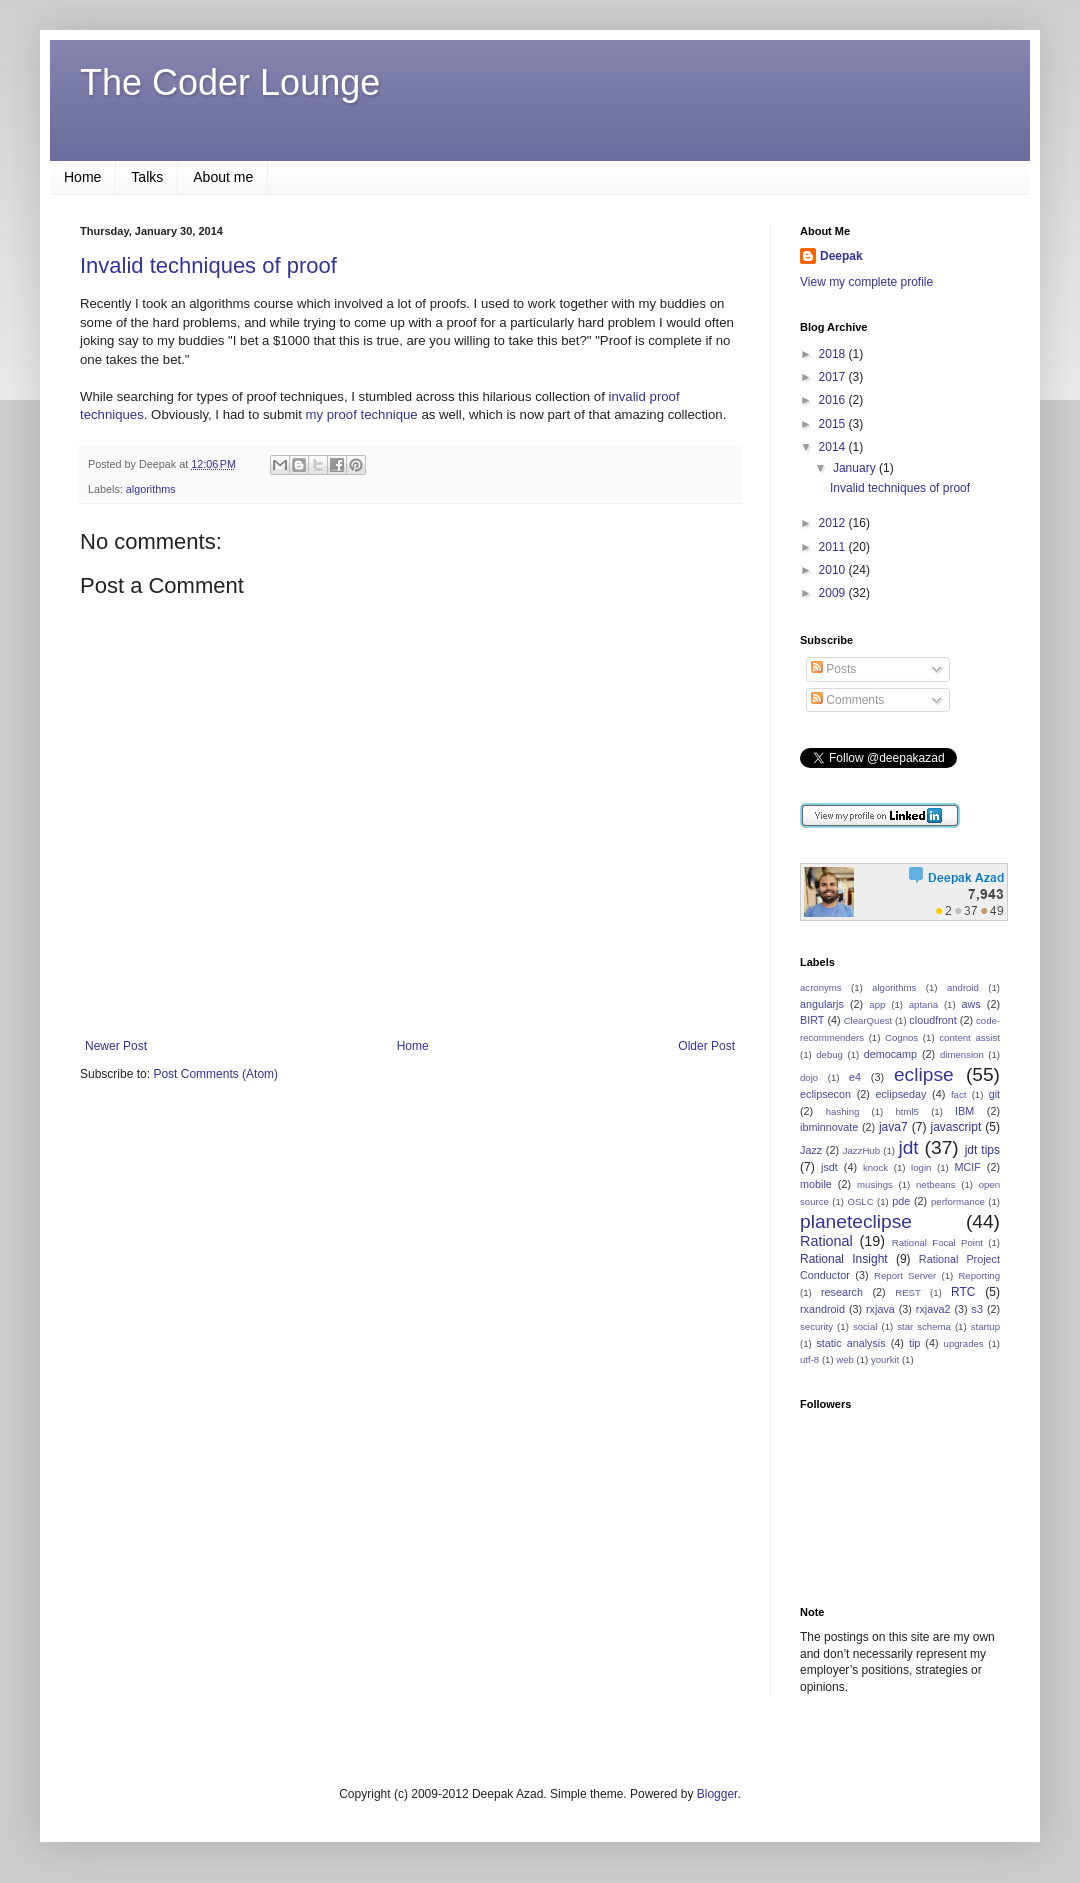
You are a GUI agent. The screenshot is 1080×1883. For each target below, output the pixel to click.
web (845, 1359)
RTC (963, 1292)
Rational (826, 1241)
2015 (834, 424)
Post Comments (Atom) (215, 1074)
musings (875, 1184)
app (877, 1004)
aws (970, 1004)
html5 (906, 1111)
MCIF (967, 1167)
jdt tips (982, 1150)
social (865, 1326)
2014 (834, 447)
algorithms (151, 489)
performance (958, 1201)
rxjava (880, 1309)
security (816, 1326)
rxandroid (822, 1309)
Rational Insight (844, 1259)
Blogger (717, 1794)
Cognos (901, 1037)
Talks (147, 177)
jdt (908, 1147)
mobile (816, 1184)
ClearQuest (868, 1020)
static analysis (850, 1343)
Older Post (706, 1046)
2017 (834, 377)
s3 (977, 1309)
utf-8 (809, 1359)
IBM (964, 1111)
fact (958, 1094)
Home (82, 177)
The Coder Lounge (230, 82)
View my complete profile (866, 282)
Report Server (905, 1275)
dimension (962, 1054)
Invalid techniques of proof (208, 265)
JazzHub (861, 1150)
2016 (834, 400)
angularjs (822, 1004)
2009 (834, 593)
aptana (923, 1004)
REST (908, 1292)
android (963, 987)
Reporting (979, 1275)
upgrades (964, 1343)
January (856, 468)
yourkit (885, 1359)
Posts (833, 669)
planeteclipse (856, 1221)
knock (875, 1167)
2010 (834, 570)
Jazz (811, 1150)
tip (914, 1343)
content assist (969, 1037)
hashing (843, 1111)
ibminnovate (829, 1127)
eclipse (924, 1074)
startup (985, 1326)
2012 (834, 523)
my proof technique (362, 414)
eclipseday (900, 1094)
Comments (847, 700)
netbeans (935, 1184)
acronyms (821, 987)
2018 (834, 354)
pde (901, 1201)
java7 (893, 1127)
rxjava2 (933, 1309)
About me (223, 177)
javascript (956, 1127)
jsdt (829, 1167)
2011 (834, 547)
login (921, 1167)
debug (829, 1054)
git (994, 1094)
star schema (924, 1326)
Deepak (841, 256)
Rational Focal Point (937, 1242)
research (842, 1292)
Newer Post (116, 1046)
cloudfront (932, 1020)
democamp (890, 1054)
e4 (855, 1077)
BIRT (812, 1020)
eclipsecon (825, 1094)
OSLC (860, 1201)
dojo (809, 1077)
